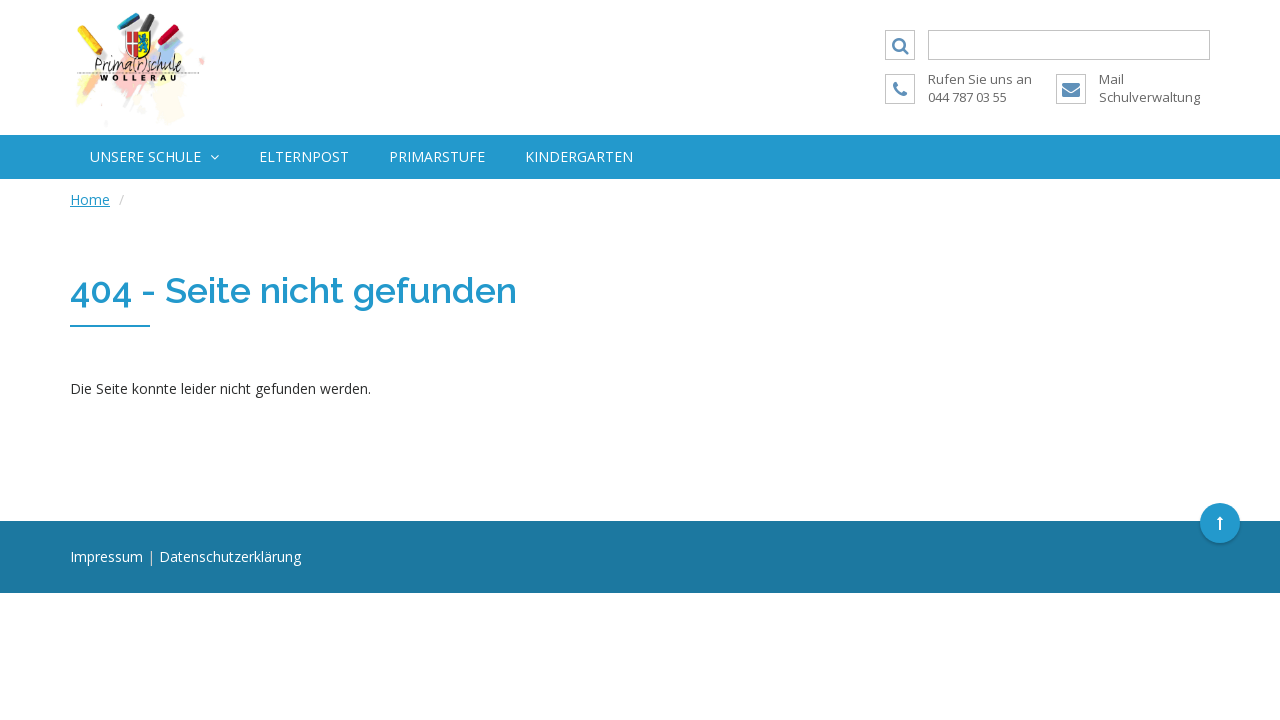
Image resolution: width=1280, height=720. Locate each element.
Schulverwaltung (1149, 97)
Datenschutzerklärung (230, 556)
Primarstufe (437, 156)
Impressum (106, 556)
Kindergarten (579, 156)
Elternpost (304, 156)
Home (90, 199)
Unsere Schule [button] (154, 156)
